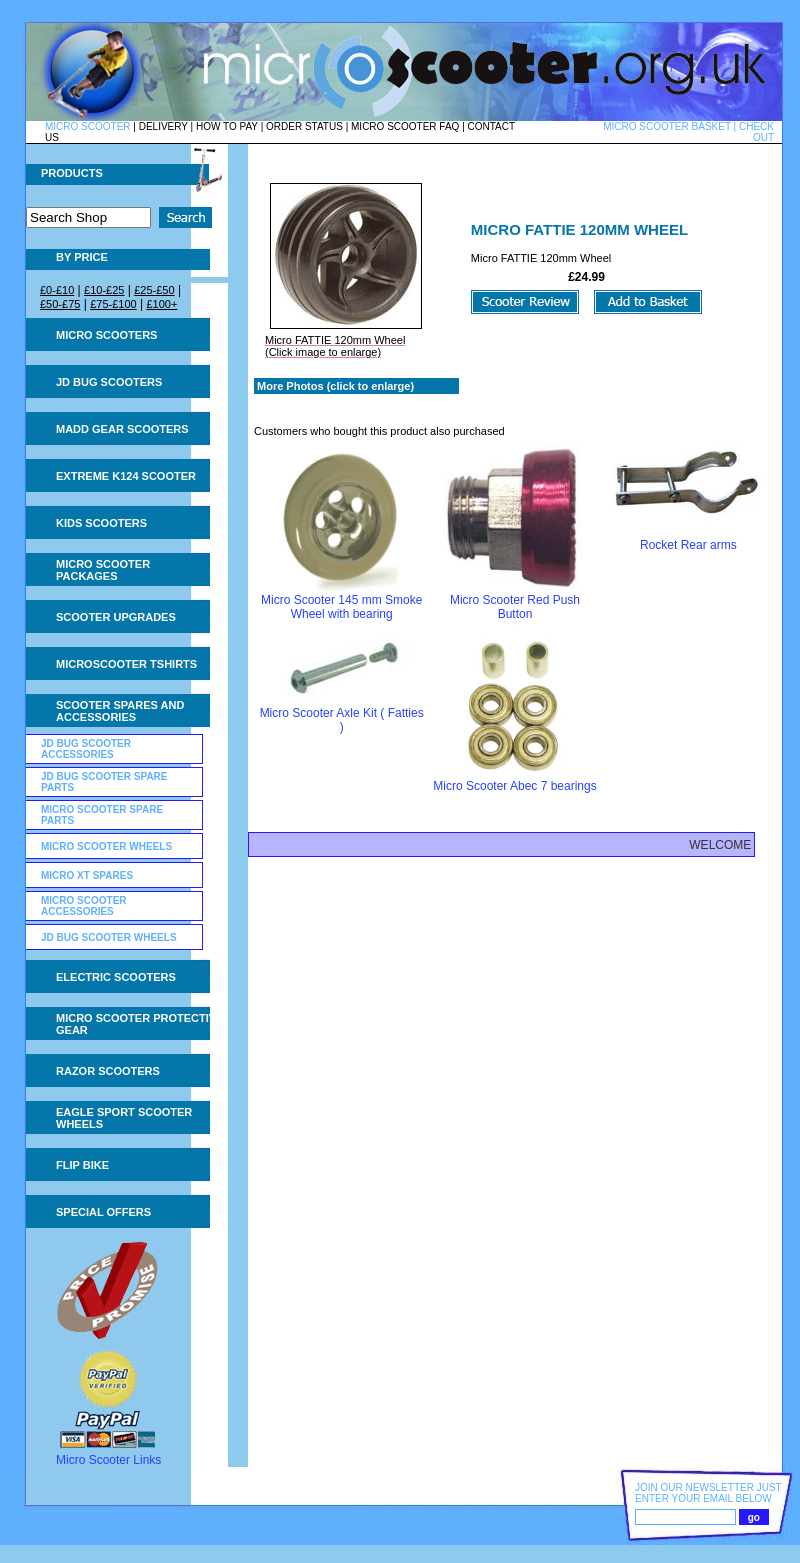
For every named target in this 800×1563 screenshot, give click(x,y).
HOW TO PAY (227, 126)
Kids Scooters (101, 523)
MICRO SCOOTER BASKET (667, 126)
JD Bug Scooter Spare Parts (104, 782)
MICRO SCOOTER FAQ (405, 126)
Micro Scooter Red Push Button (515, 607)
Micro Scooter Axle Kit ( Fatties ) (342, 720)
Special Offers (103, 1212)
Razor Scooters (108, 1071)
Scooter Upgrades (116, 617)
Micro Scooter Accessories (84, 906)
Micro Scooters (106, 335)
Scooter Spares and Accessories (120, 711)
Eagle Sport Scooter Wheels (124, 1118)
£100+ (161, 304)
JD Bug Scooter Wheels (109, 937)
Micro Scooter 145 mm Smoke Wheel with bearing (341, 607)
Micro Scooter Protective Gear (139, 1024)
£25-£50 (154, 290)
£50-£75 (60, 304)
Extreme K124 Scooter (126, 476)
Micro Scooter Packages (103, 570)
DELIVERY (163, 126)
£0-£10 (57, 290)
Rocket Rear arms (688, 545)
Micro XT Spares (87, 875)
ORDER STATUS (304, 126)
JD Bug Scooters (109, 382)
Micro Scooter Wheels (106, 846)
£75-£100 (113, 304)
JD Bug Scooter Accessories (86, 749)
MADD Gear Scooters (122, 429)
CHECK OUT (756, 132)
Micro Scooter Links (108, 1460)
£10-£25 (104, 290)
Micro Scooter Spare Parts (102, 815)
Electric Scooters (116, 977)
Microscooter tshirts (126, 664)
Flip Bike (82, 1165)
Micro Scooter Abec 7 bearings (514, 786)
